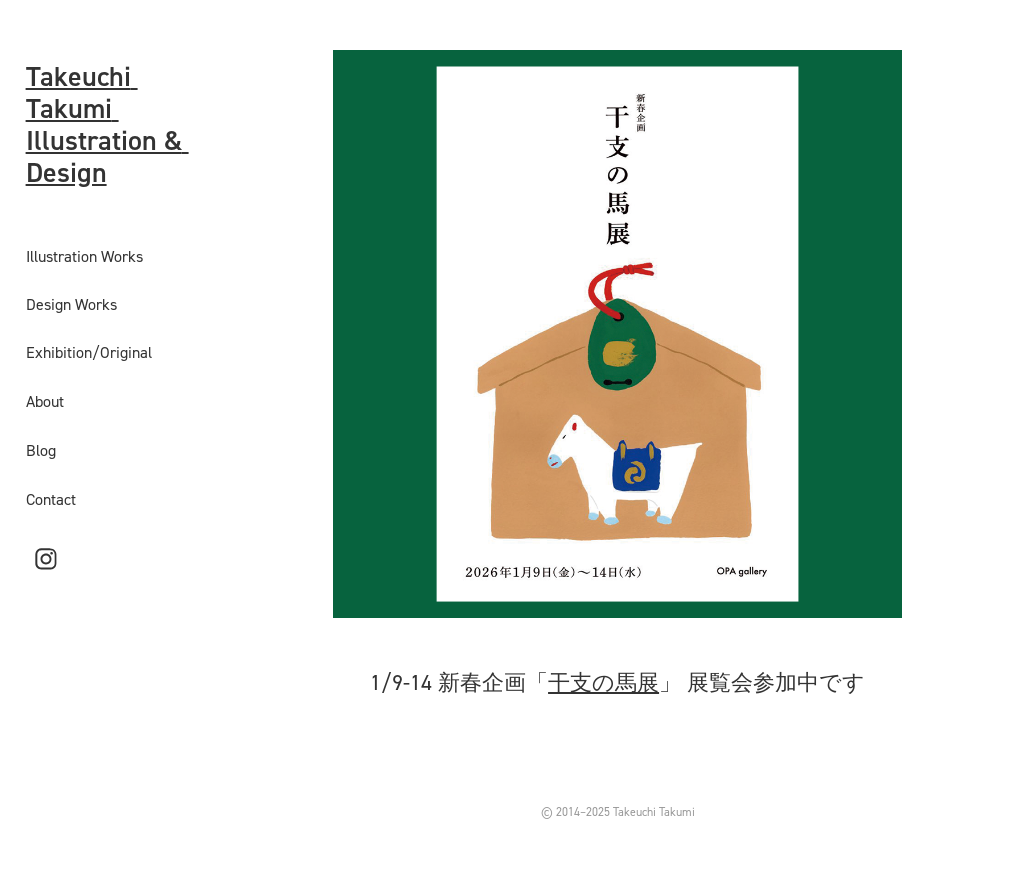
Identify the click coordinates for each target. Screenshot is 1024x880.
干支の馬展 (603, 682)
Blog (41, 450)
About (45, 401)
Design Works (71, 304)
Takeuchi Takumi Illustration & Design (107, 124)
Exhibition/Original (89, 352)
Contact (51, 499)
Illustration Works (84, 256)
